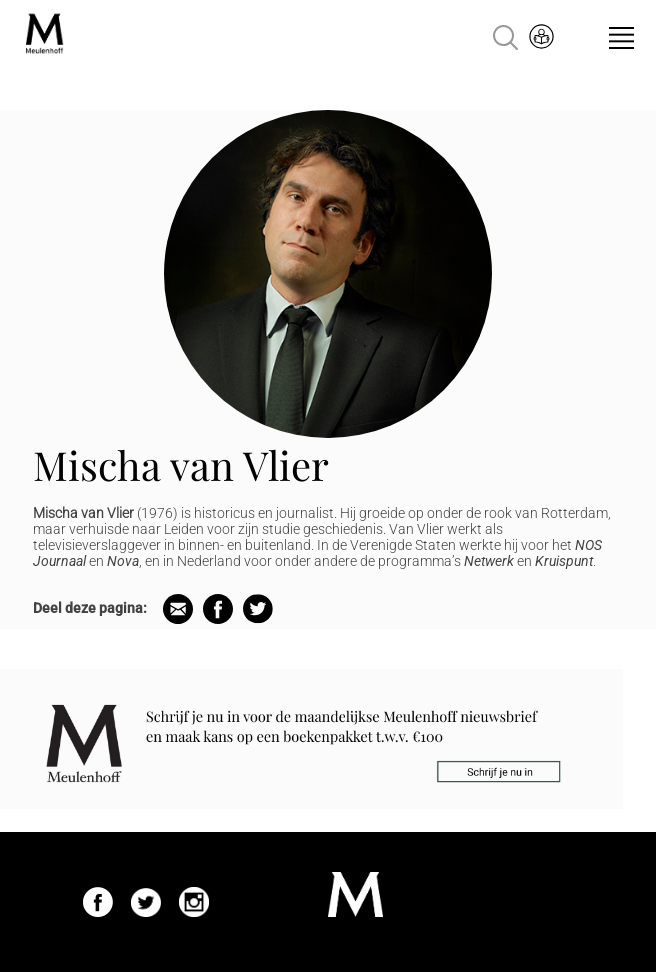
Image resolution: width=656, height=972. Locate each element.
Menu (622, 38)
